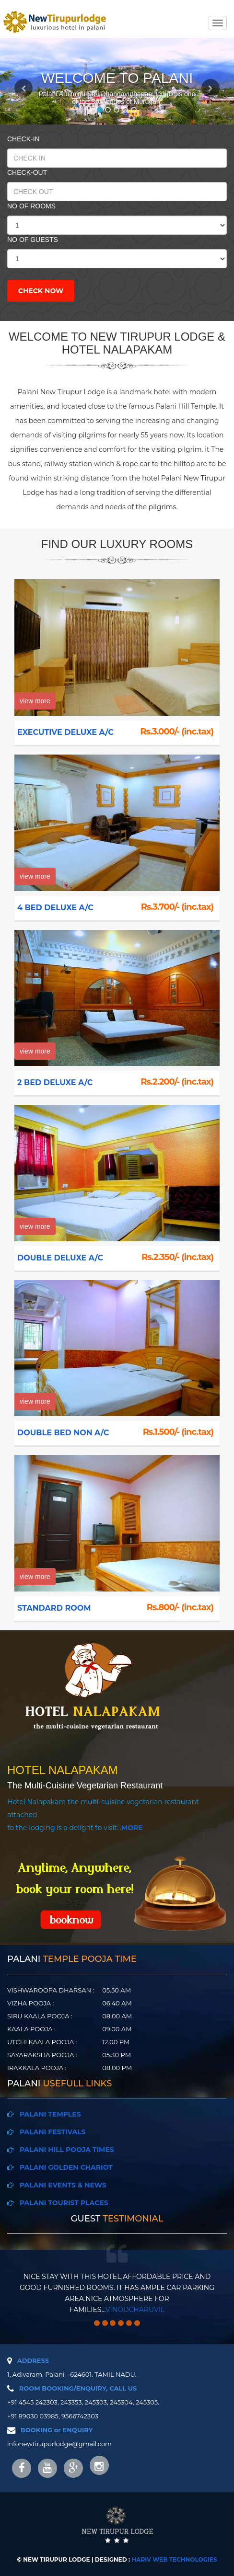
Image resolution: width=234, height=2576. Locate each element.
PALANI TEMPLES (47, 2114)
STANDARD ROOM (49, 1608)
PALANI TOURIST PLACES (61, 2202)
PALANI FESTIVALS (49, 2132)
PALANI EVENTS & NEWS (61, 2185)
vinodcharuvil (134, 2309)
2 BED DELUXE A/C (50, 1082)
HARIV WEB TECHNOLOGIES (174, 2559)
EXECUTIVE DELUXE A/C (61, 732)
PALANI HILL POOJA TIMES (64, 2149)
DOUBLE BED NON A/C (59, 1432)
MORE (132, 1827)
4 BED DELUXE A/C (51, 907)
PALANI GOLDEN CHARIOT (63, 2167)
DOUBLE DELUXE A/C (56, 1257)
